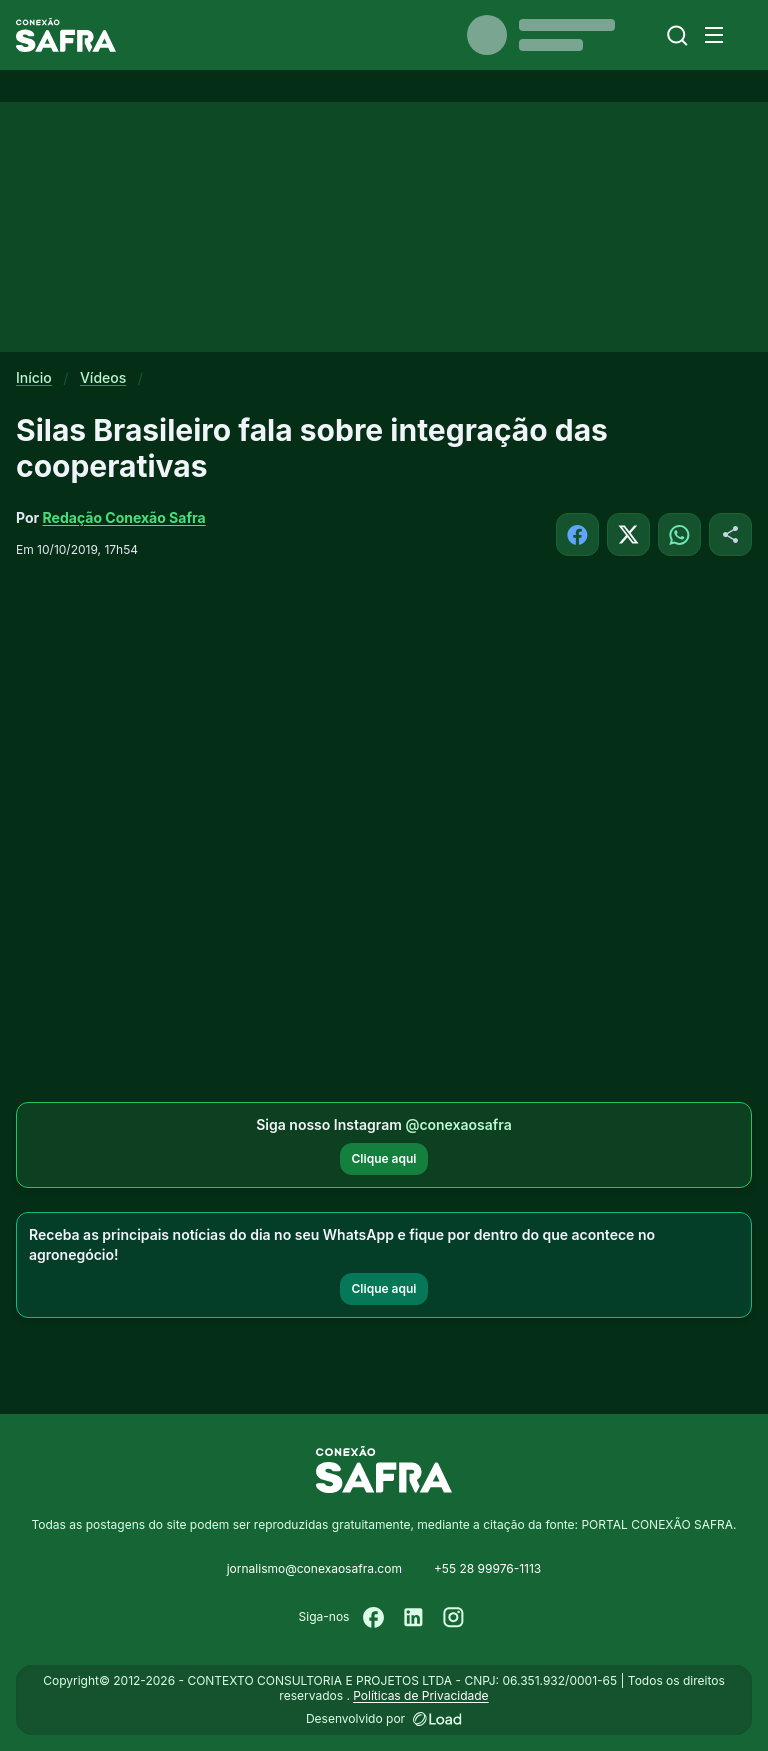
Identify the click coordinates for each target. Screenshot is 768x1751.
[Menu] (714, 35)
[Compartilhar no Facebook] (577, 534)
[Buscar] (677, 35)
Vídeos (103, 377)
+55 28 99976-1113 (487, 1568)
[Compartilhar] (730, 534)
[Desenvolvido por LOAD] (437, 1719)
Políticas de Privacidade (420, 1695)
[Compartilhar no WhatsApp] (679, 534)
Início (34, 377)
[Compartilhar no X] (628, 534)
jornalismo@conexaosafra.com (314, 1568)
